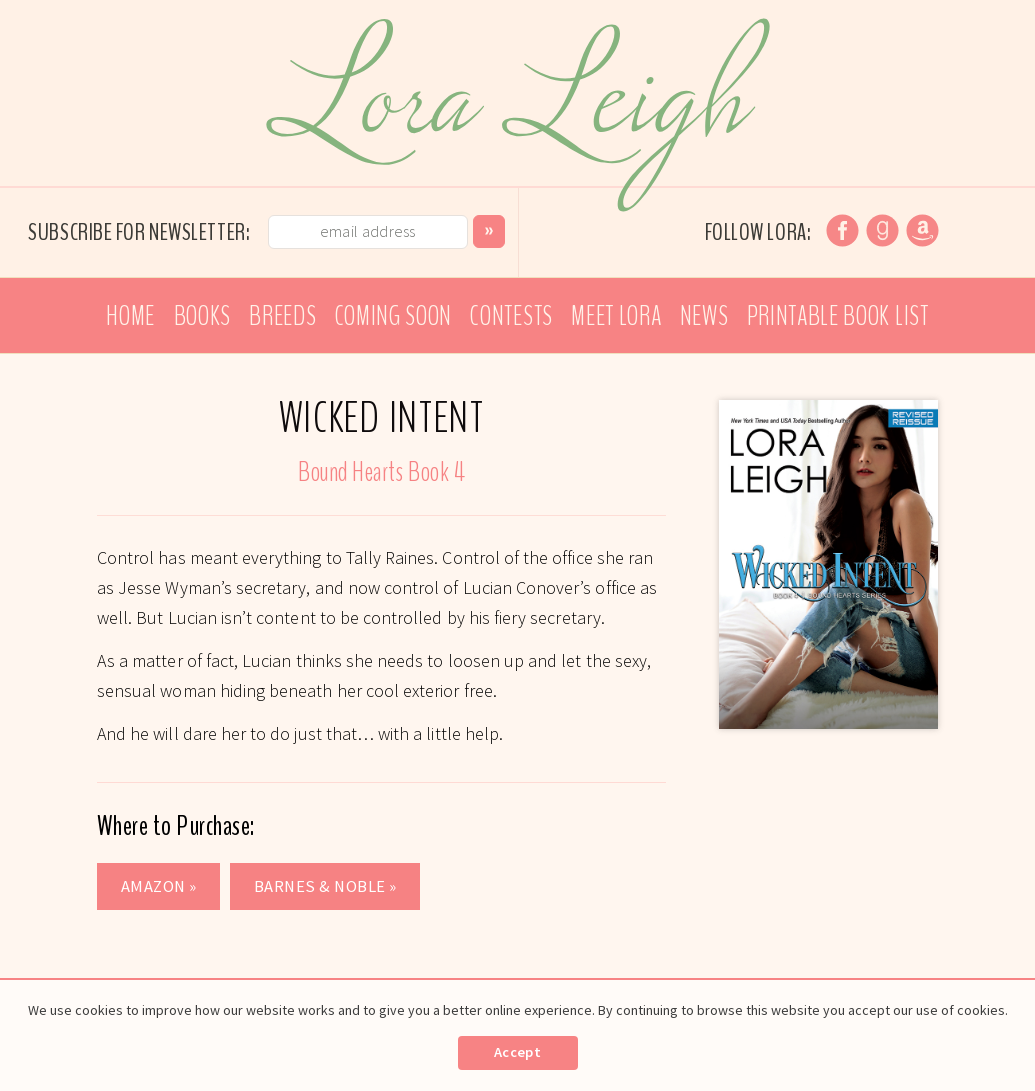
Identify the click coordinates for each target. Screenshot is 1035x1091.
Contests (511, 316)
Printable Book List (838, 316)
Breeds (282, 316)
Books (202, 316)
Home (130, 316)
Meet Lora (616, 316)
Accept (517, 1052)
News (704, 316)
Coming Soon (393, 316)
